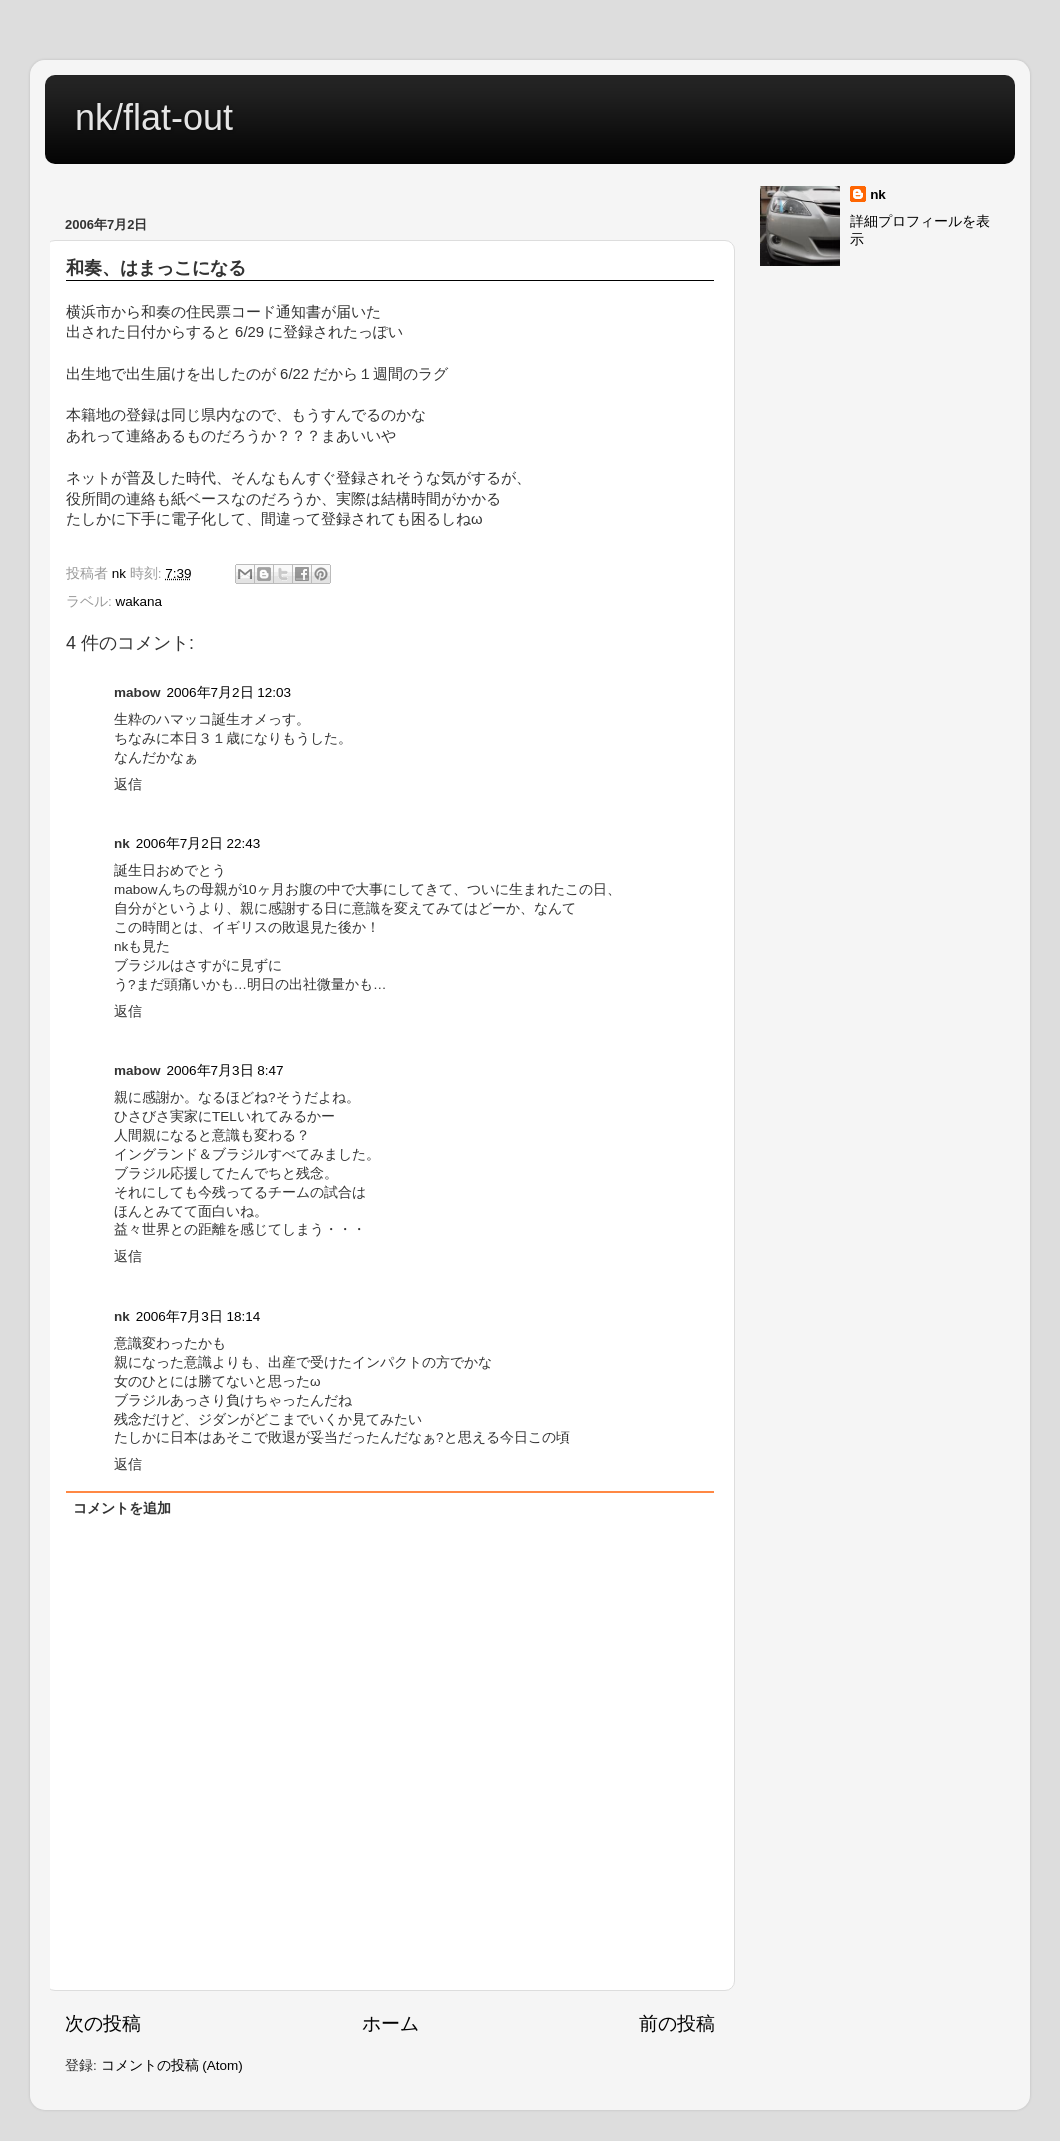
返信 (128, 784)
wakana (139, 601)
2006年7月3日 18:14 (198, 1316)
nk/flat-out (154, 117)
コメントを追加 (122, 1508)
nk (878, 194)
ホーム (390, 2023)
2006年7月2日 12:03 (229, 692)
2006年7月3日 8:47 (225, 1070)
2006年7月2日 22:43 (198, 843)
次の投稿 (103, 2023)
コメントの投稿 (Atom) (172, 2065)
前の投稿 (677, 2023)
